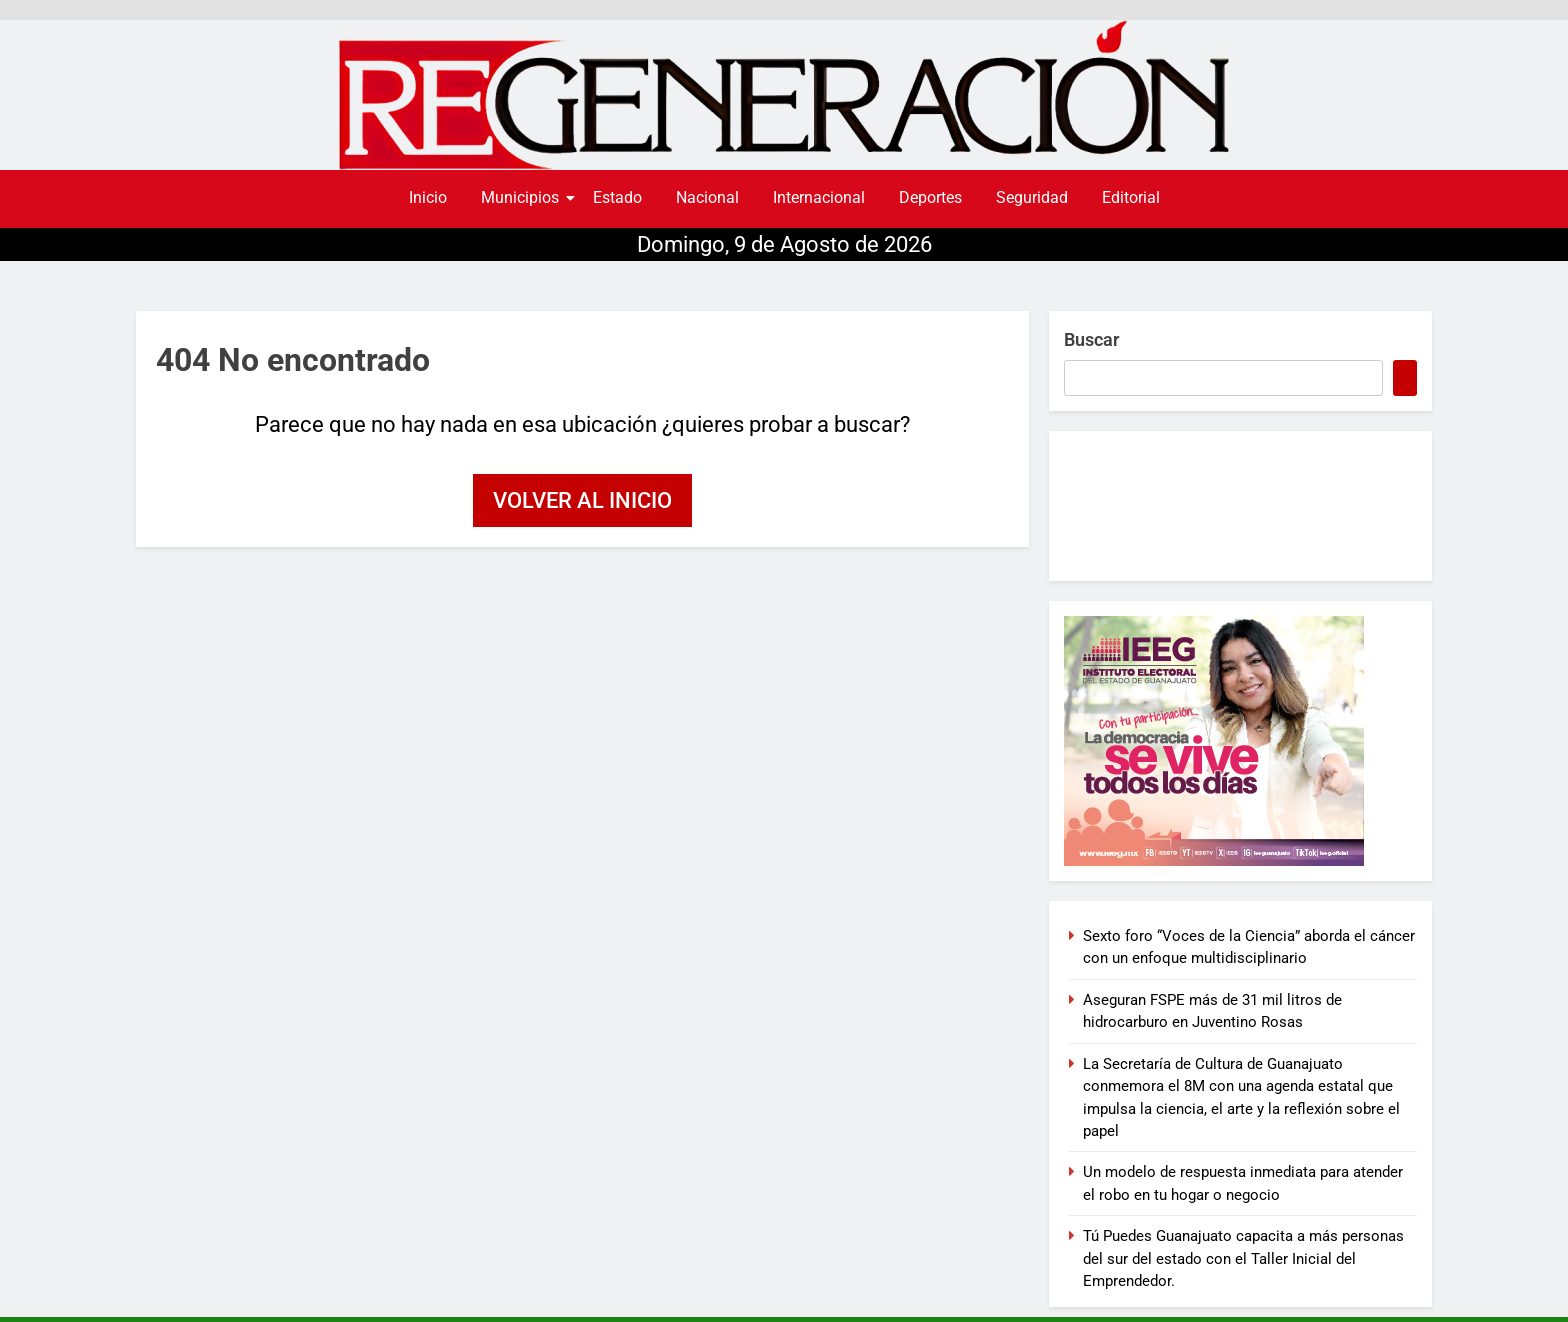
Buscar (1091, 339)
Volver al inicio (582, 500)
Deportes (930, 197)
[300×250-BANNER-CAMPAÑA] (1240, 741)
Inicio (428, 197)
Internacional (819, 197)
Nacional (707, 197)
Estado (617, 197)
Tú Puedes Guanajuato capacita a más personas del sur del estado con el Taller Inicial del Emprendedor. (1243, 1258)
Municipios (523, 197)
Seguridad (1032, 197)
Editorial (1131, 197)
